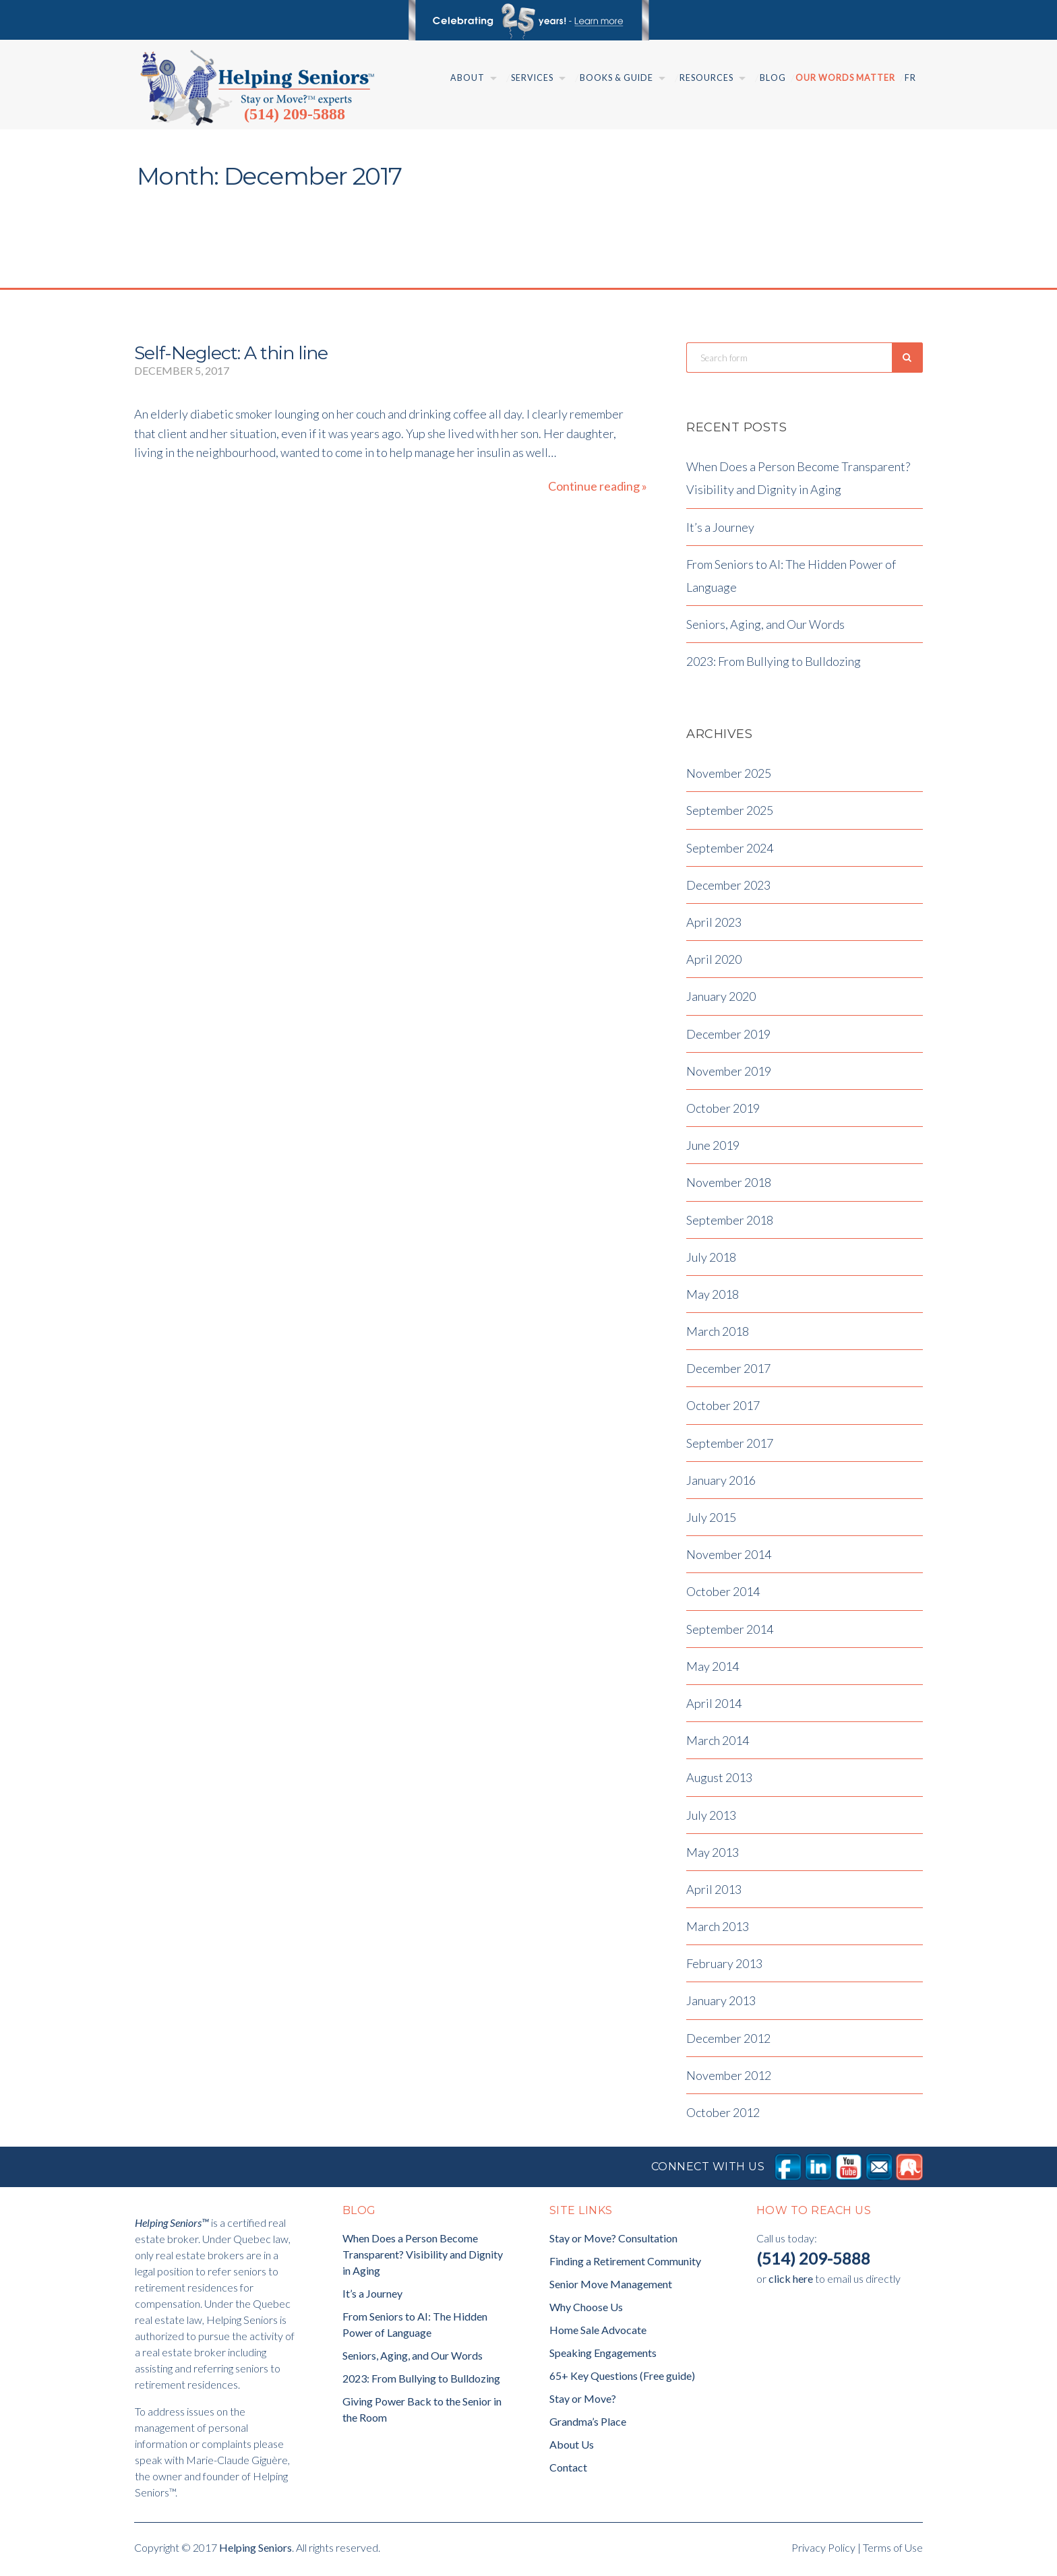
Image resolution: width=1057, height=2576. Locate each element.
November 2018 (728, 1186)
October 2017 (723, 1409)
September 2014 (729, 1632)
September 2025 (729, 814)
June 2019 (712, 1149)
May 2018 (712, 1297)
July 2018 (711, 1260)
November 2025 (728, 777)
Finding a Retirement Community (625, 2265)
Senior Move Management (610, 2287)
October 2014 (723, 1595)
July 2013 (711, 1818)
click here (790, 2282)
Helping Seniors (255, 2551)
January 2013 (721, 2004)
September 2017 (729, 1446)
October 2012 (723, 2116)
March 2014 (717, 1744)
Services (532, 78)
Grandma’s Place (587, 2425)
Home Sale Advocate (597, 2333)
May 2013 (712, 1855)
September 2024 (729, 851)
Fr (910, 78)
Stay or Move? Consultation (613, 2242)
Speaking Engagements (603, 2356)
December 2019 (728, 1037)
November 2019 (728, 1074)
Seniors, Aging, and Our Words (765, 628)
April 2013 (714, 1892)
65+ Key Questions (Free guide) (622, 2379)
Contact (568, 2471)
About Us (571, 2448)
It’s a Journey (720, 530)
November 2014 (728, 1558)
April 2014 (714, 1707)
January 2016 (721, 1483)
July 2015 (711, 1521)
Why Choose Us (586, 2310)
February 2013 (724, 1967)
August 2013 (719, 1781)
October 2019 (723, 1112)
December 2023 (728, 888)
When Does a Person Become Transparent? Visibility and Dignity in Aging (422, 2258)
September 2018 (729, 1223)
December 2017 (728, 1372)
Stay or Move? (582, 2402)
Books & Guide (616, 78)
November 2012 (728, 2078)
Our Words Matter (845, 78)
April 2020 (714, 963)
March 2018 (717, 1335)
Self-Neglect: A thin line (231, 353)
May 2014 (712, 1669)
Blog (773, 78)
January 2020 (721, 1000)
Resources (706, 78)
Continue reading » (597, 486)
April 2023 (714, 926)
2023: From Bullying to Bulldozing (773, 665)
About (467, 78)
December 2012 (728, 2041)
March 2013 (717, 1930)
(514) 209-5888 (294, 114)
